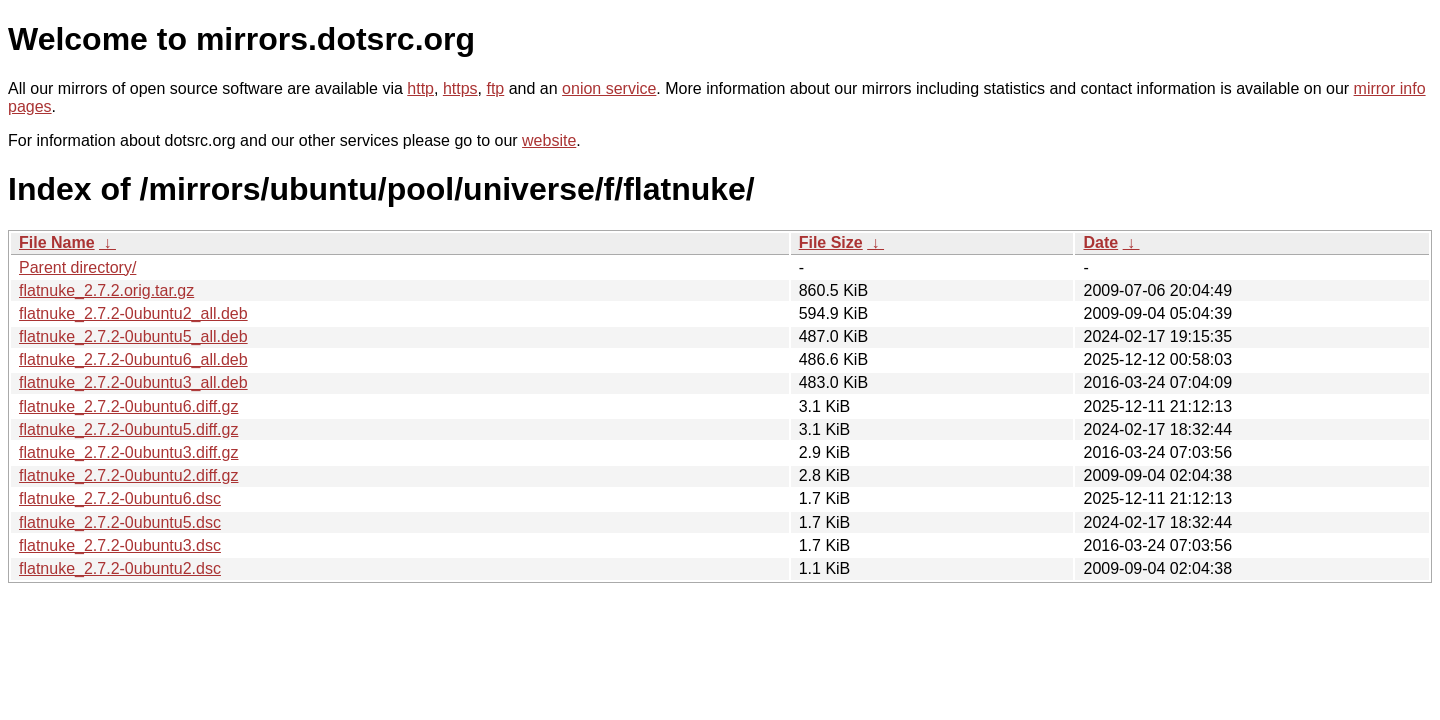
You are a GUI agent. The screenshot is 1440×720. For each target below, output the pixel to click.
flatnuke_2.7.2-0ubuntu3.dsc (120, 545)
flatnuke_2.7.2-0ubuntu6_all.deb (133, 359)
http (420, 88)
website (549, 140)
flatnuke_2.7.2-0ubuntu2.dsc (120, 568)
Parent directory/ (77, 267)
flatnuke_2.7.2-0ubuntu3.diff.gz (128, 452)
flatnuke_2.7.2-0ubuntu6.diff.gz (128, 406)
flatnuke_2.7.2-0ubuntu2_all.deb (133, 313)
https (460, 88)
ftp (495, 88)
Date (1100, 242)
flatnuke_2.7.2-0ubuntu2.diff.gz (128, 475)
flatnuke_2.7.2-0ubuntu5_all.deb (133, 336)
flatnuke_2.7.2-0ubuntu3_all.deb (133, 382)
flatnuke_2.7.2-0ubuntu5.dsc (120, 522)
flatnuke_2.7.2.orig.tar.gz (106, 290)
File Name (57, 242)
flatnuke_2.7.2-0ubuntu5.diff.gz (128, 429)
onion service (609, 88)
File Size (831, 242)
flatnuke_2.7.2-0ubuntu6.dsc (120, 498)
